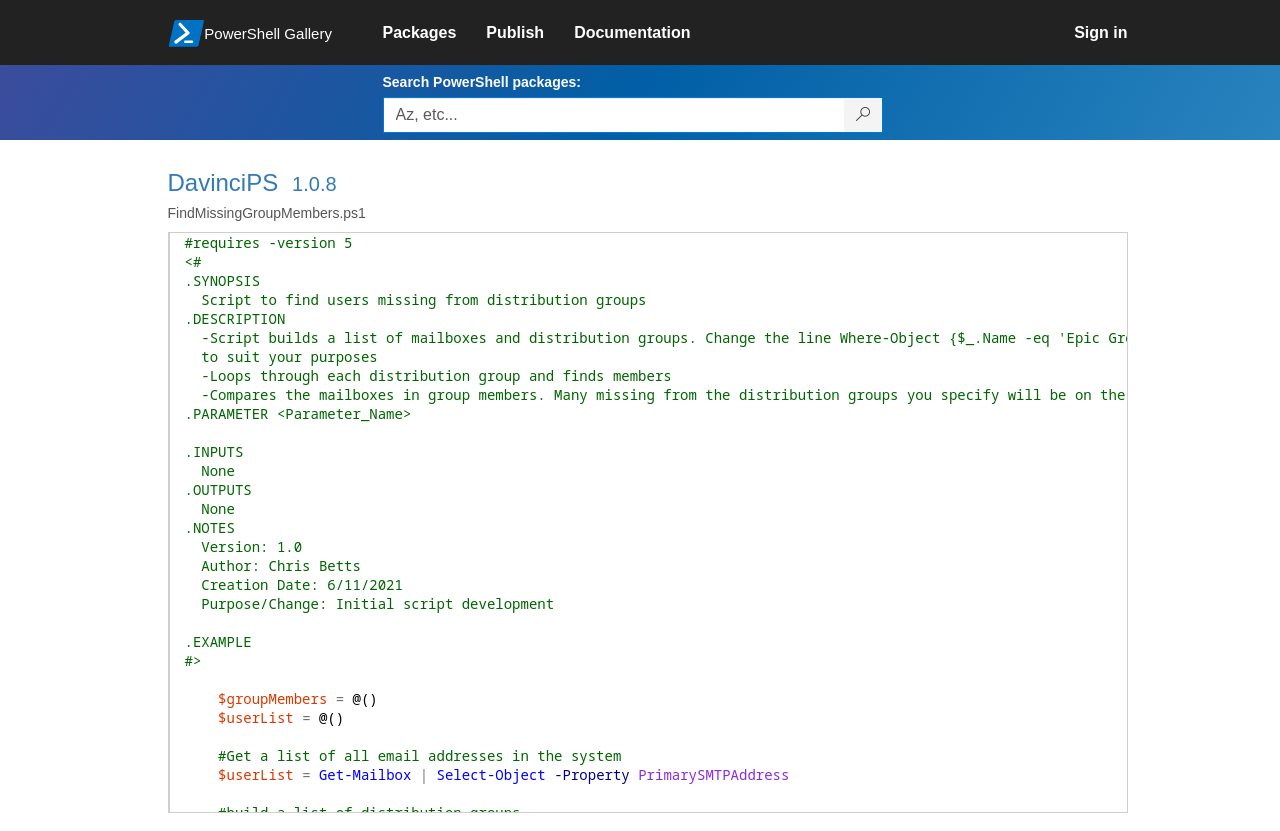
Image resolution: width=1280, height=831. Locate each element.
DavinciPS (223, 182)
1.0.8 (314, 184)
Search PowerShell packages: (482, 82)
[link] (435, 33)
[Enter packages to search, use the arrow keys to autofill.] (614, 115)
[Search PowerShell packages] (863, 115)
